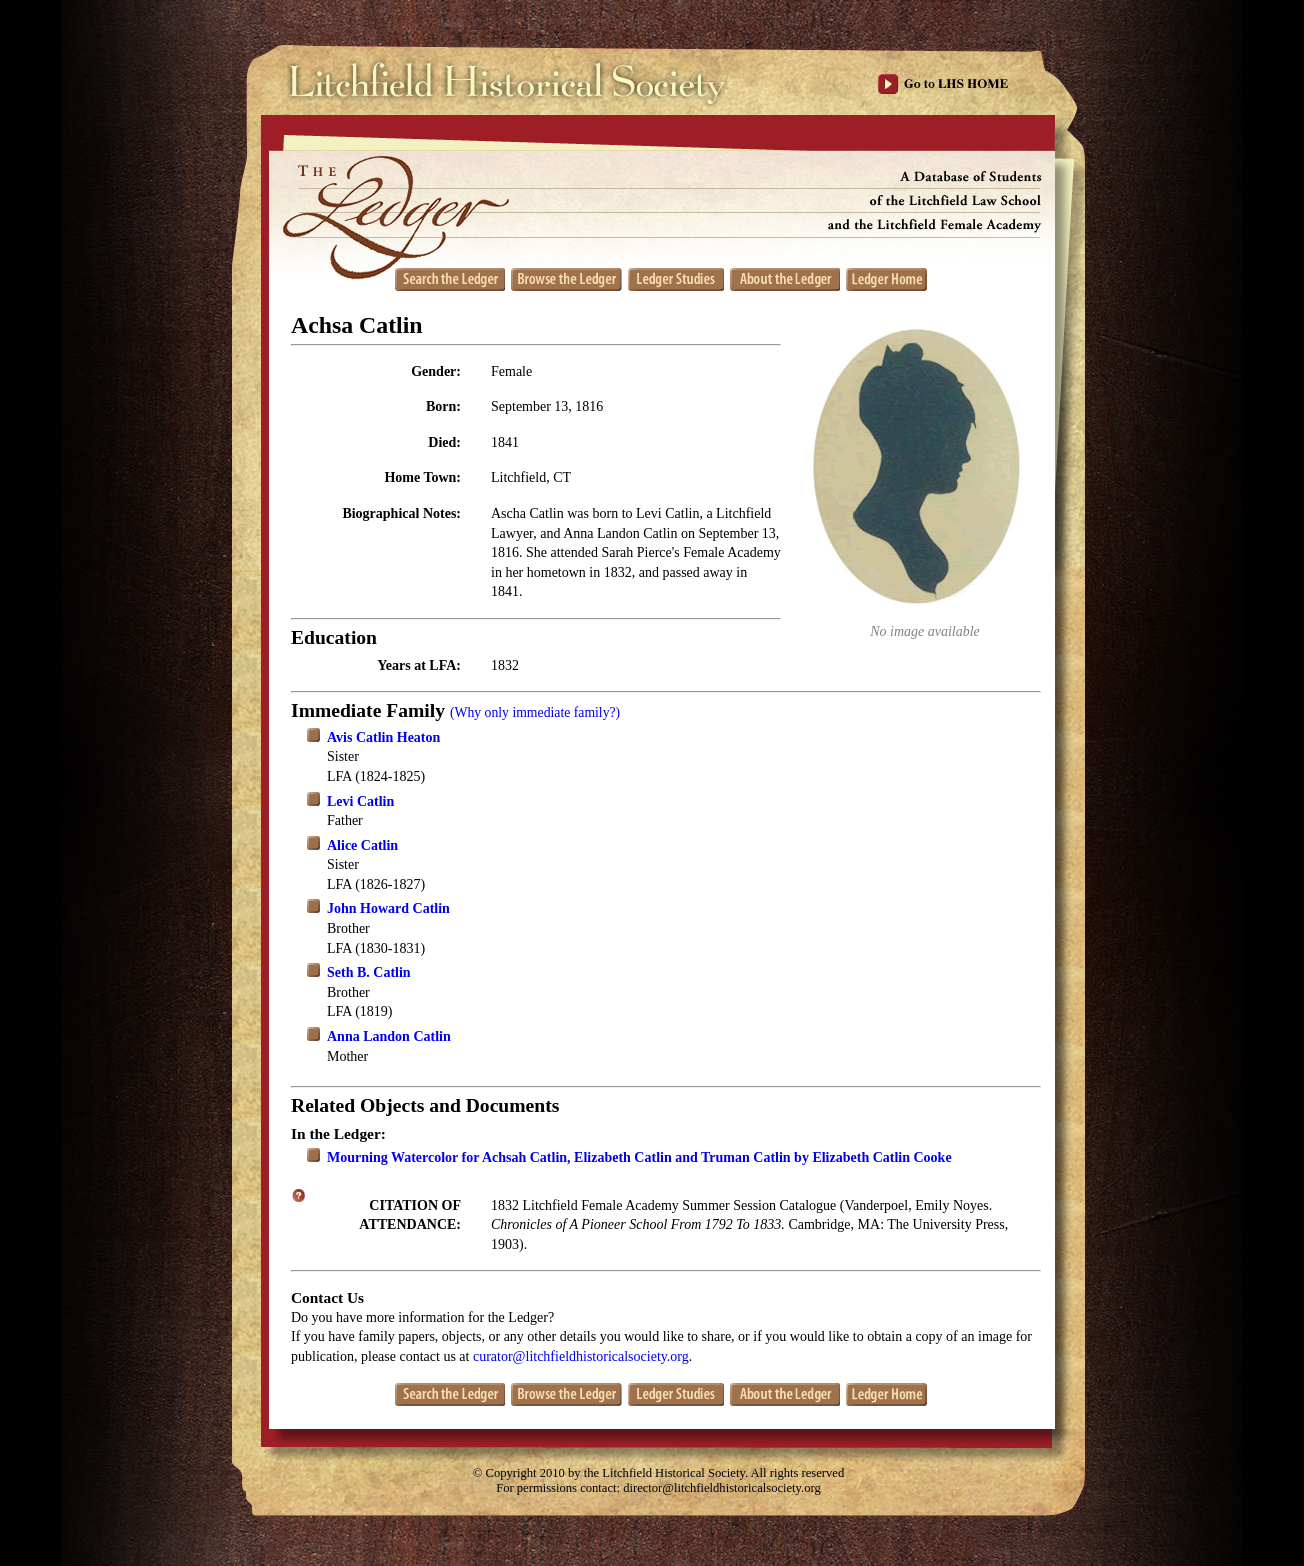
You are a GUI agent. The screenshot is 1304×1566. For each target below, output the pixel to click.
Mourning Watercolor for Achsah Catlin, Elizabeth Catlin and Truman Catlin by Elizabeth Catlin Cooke (639, 1157)
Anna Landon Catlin (389, 1036)
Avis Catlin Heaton (383, 737)
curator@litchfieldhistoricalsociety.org (581, 1356)
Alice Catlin (362, 845)
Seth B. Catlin (369, 972)
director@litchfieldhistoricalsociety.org (722, 1488)
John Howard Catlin (388, 908)
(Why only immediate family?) (535, 712)
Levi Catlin (360, 801)
